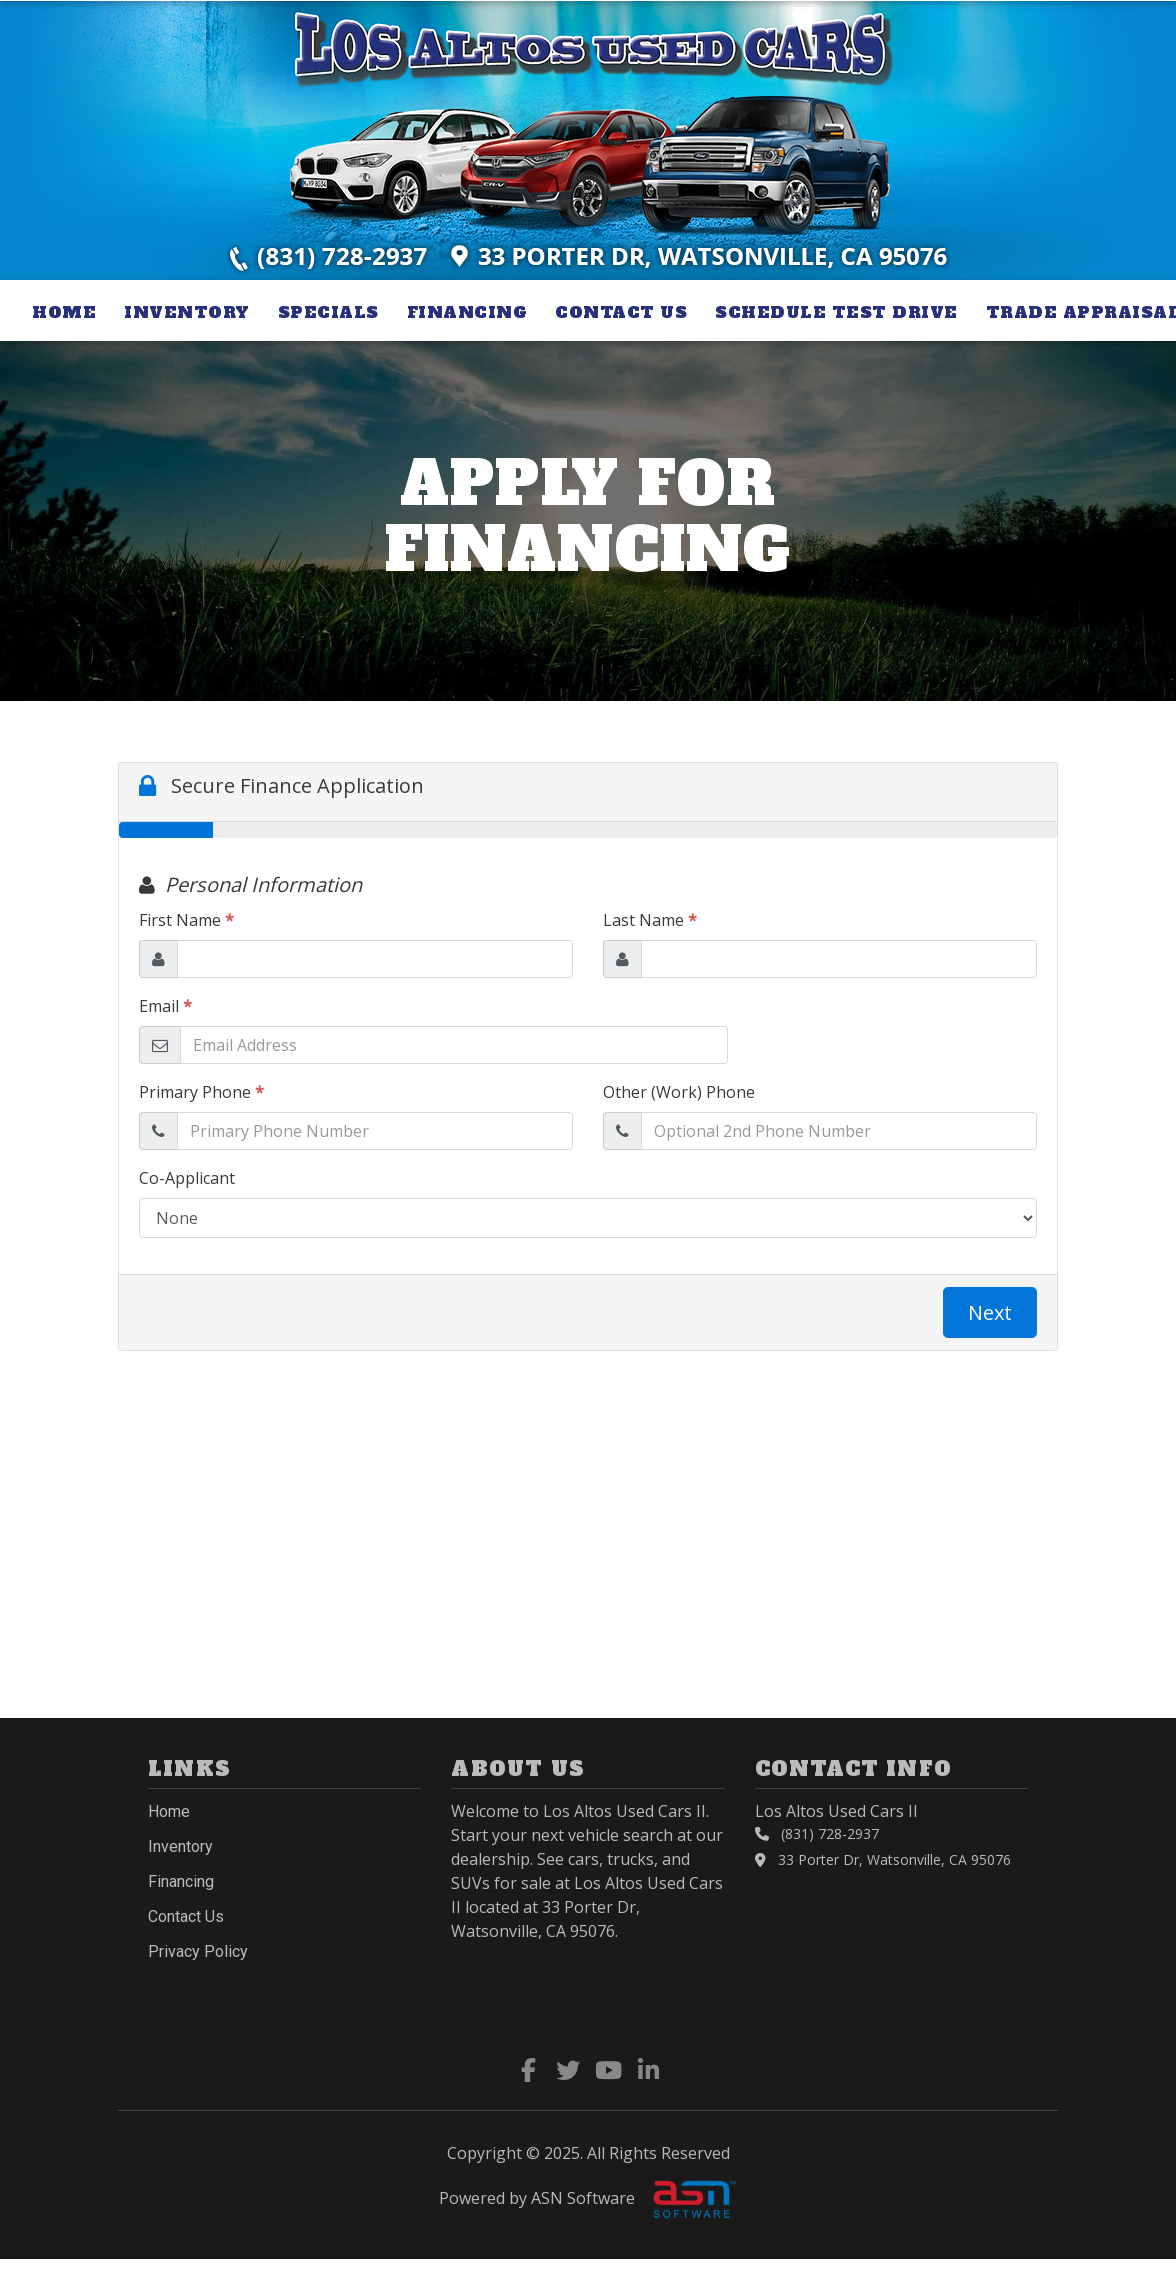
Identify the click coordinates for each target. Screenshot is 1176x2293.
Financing (467, 312)
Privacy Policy (198, 1951)
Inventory (187, 312)
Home (64, 312)
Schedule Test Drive (836, 312)
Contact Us (621, 312)
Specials (328, 312)
